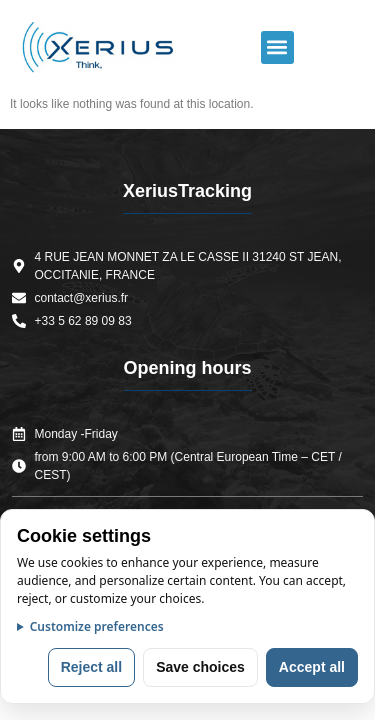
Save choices (200, 667)
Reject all (91, 667)
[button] (277, 47)
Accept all (312, 667)
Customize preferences (97, 626)
